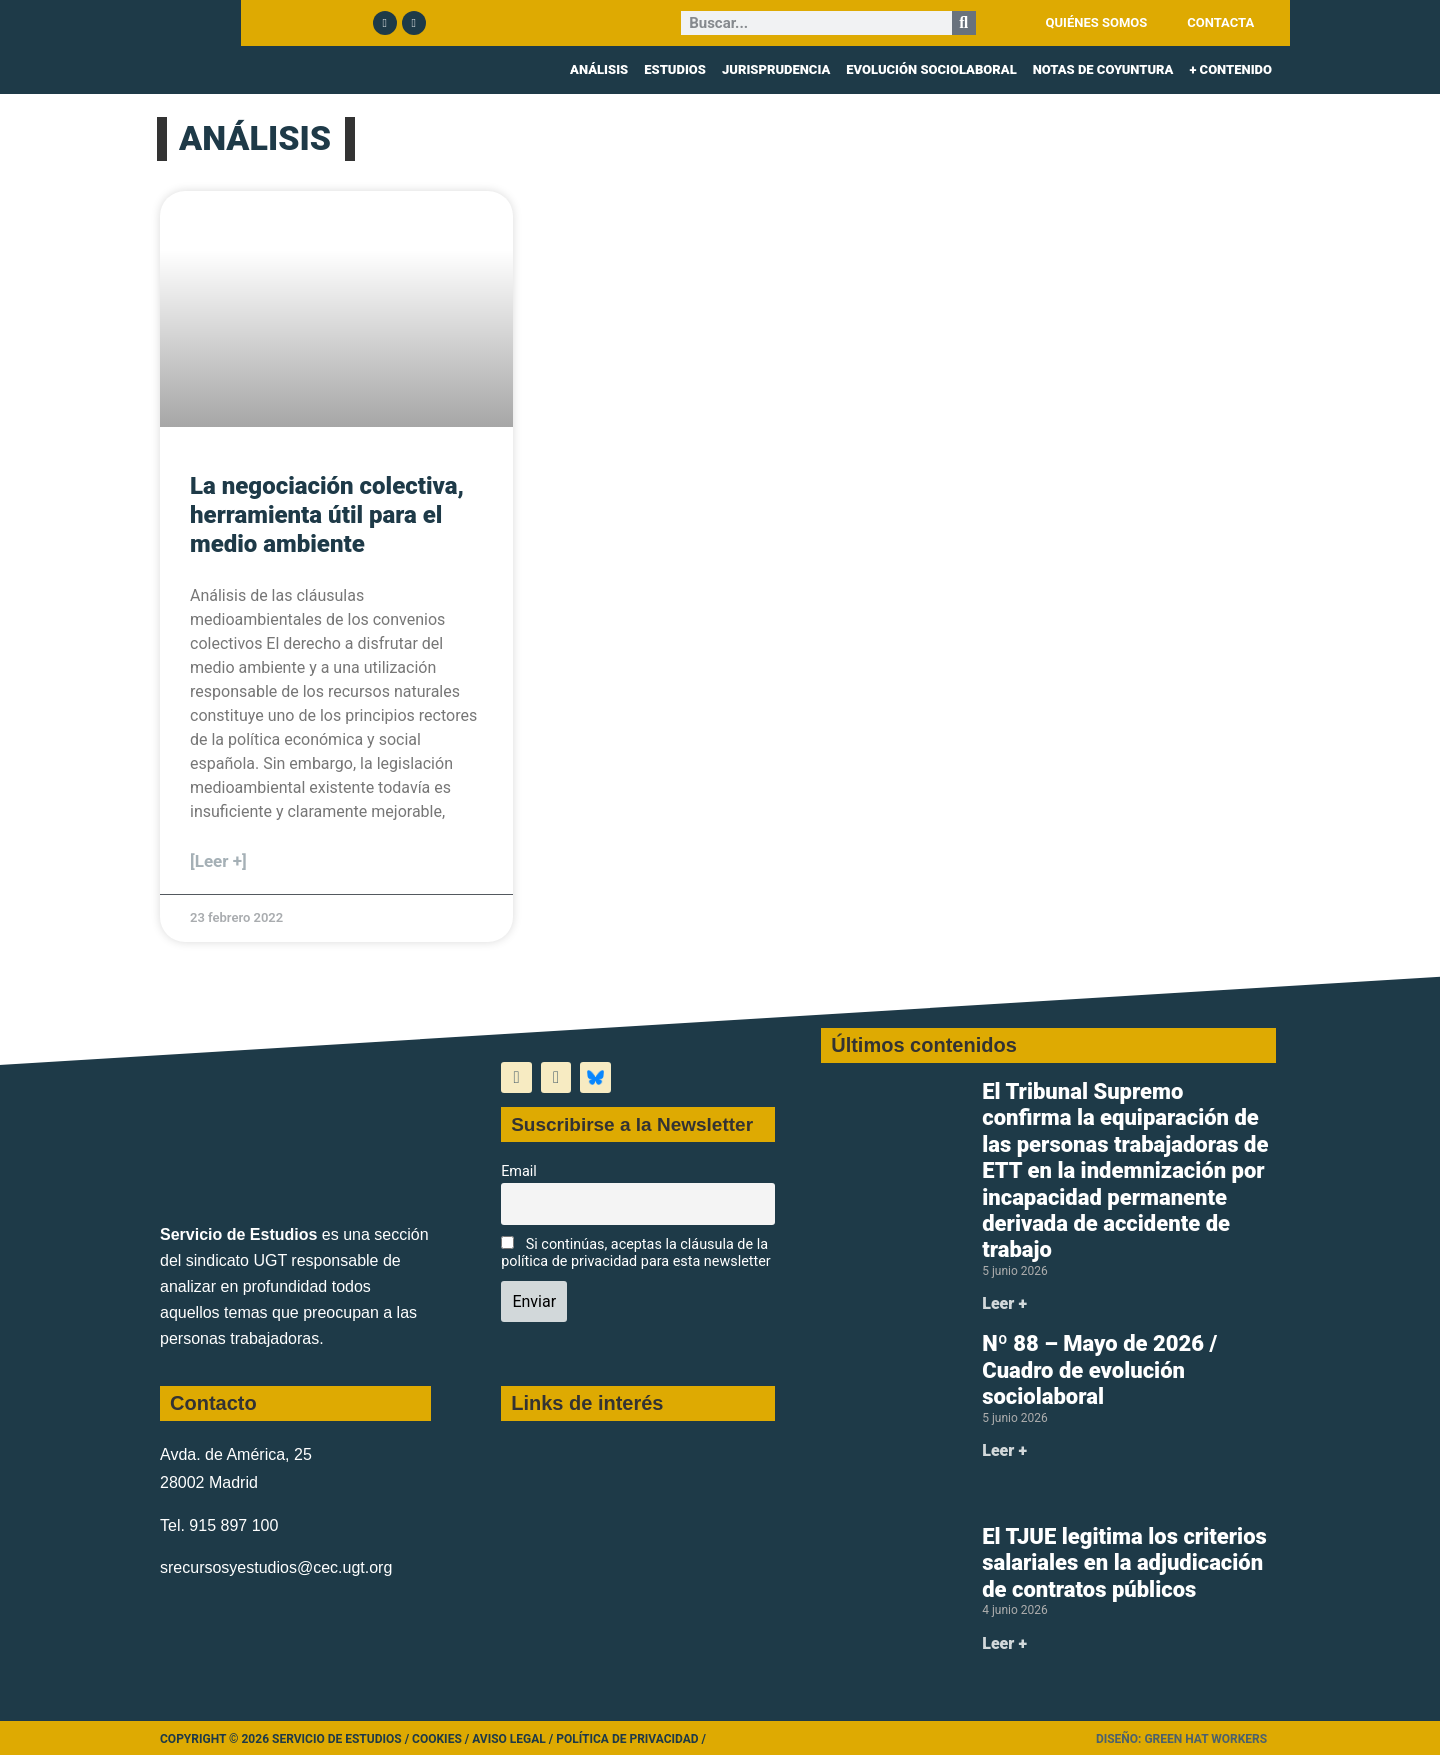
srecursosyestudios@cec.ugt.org (276, 1567)
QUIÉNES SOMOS (1097, 22)
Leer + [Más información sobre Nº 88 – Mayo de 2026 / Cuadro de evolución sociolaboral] (1004, 1450)
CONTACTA (1220, 22)
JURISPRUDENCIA (776, 69)
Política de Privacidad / (631, 1739)
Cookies (437, 1739)
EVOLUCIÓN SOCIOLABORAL (931, 69)
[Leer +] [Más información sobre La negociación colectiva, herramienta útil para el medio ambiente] (218, 861)
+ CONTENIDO (1230, 69)
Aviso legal (509, 1739)
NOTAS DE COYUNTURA (1103, 69)
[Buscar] (964, 23)
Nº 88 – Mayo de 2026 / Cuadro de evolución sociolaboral (1099, 1370)
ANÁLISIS (599, 69)
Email (519, 1171)
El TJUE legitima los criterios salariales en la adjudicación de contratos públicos (1124, 1563)
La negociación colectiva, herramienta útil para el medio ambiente (327, 515)
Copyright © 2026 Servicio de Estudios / (286, 1739)
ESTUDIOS (675, 69)
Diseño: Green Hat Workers (1181, 1739)
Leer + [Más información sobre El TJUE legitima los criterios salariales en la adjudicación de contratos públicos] (1004, 1643)
